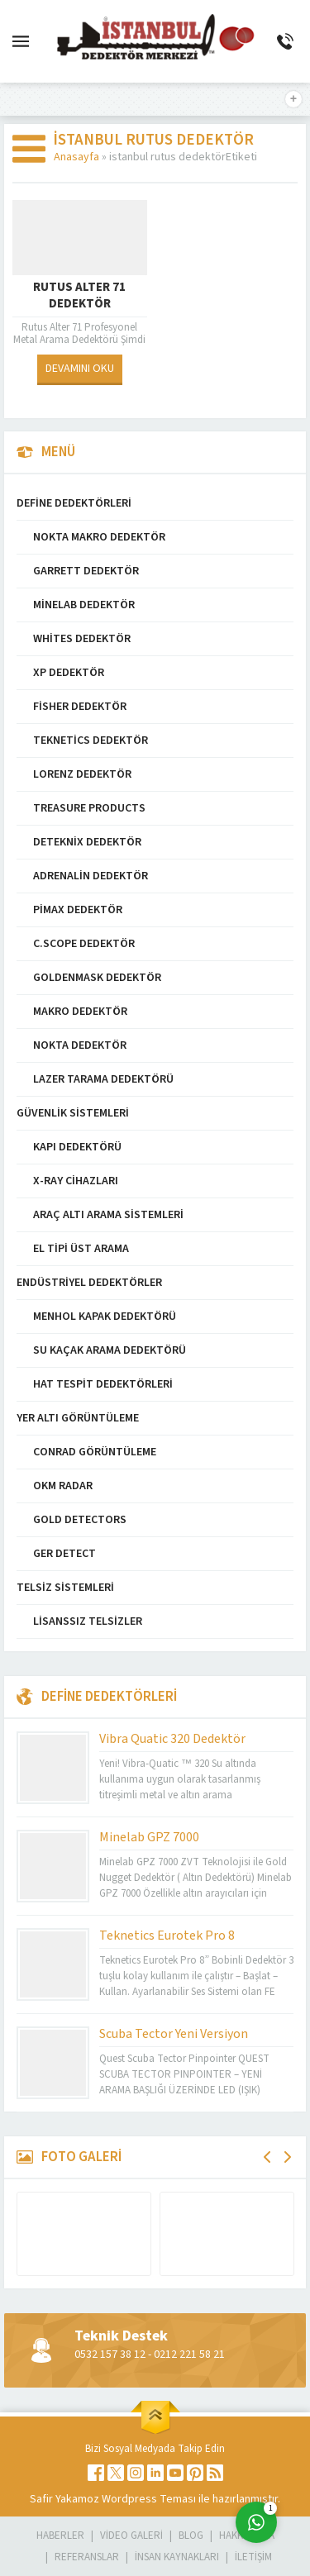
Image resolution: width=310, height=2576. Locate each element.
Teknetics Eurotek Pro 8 (167, 1935)
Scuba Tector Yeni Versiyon (173, 2034)
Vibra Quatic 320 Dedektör (172, 1739)
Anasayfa (76, 157)
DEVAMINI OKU (79, 368)
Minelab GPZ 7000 (149, 1837)
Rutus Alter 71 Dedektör (79, 295)
